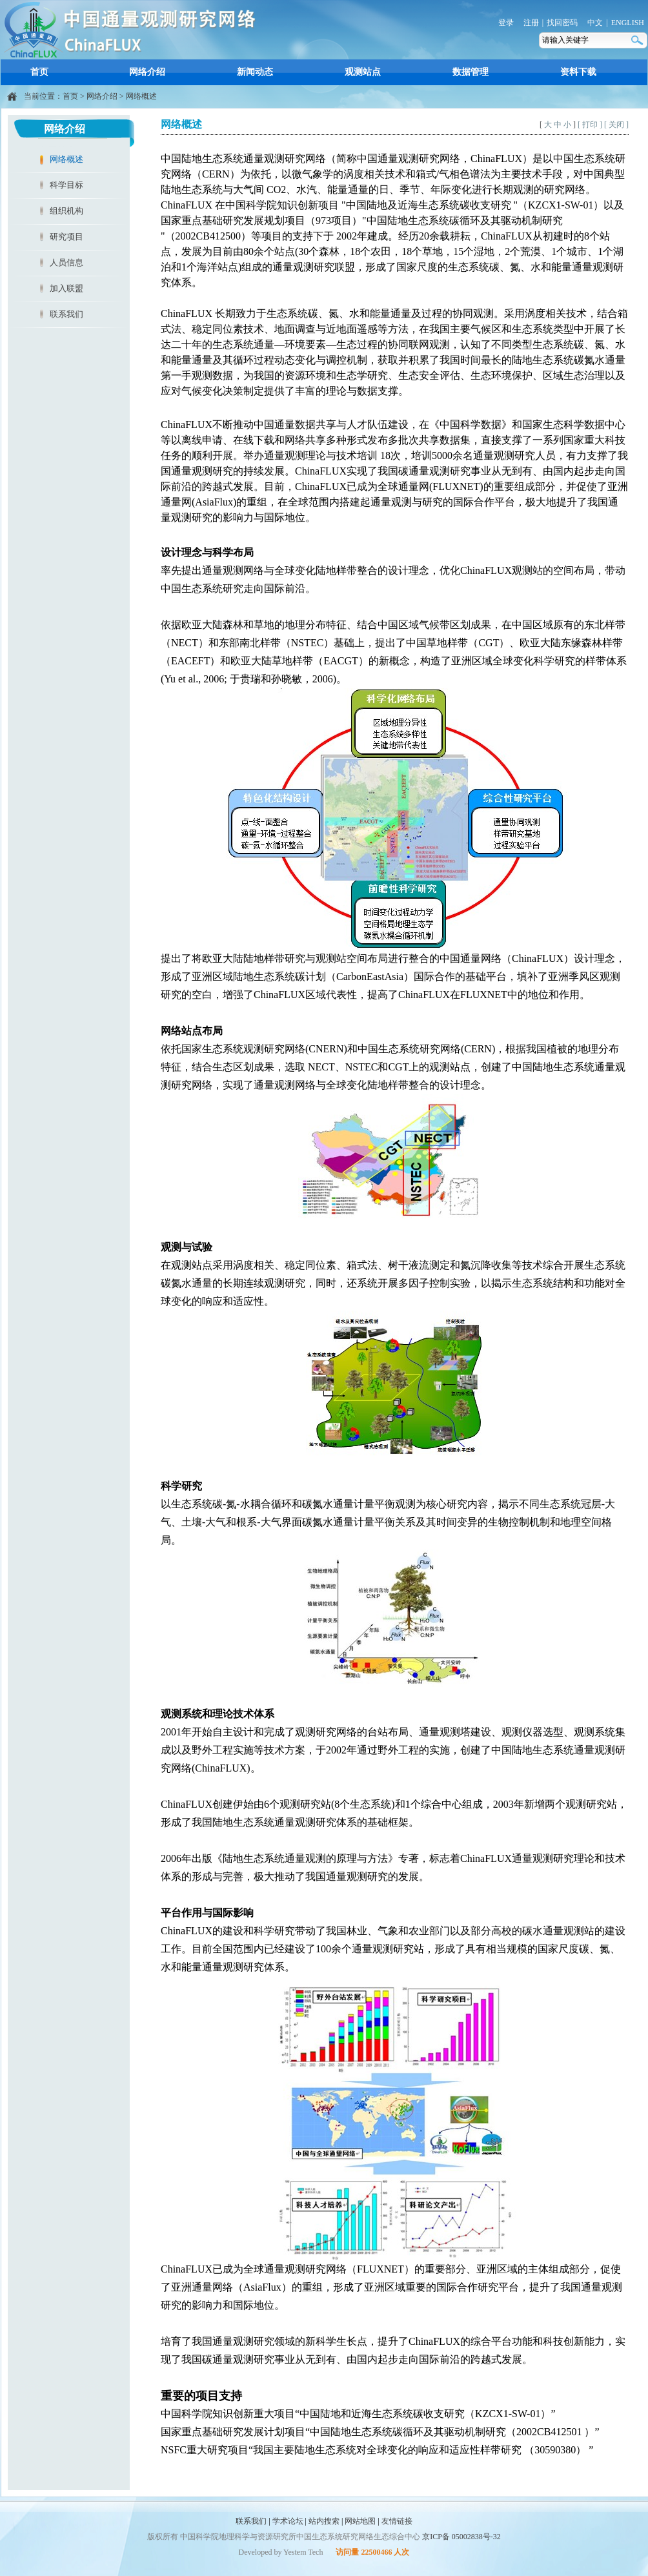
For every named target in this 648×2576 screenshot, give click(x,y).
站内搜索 (324, 2521)
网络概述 (141, 96)
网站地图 (360, 2521)
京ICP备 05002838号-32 (461, 2536)
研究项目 (66, 236)
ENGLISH (627, 22)
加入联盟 (66, 288)
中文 (595, 22)
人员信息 (66, 262)
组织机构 (66, 211)
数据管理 (470, 72)
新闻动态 (255, 72)
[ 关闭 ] (616, 124)
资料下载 (578, 72)
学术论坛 (287, 2521)
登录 (506, 22)
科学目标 (66, 185)
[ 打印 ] (590, 124)
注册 (531, 22)
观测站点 (363, 72)
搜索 (638, 40)
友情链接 (396, 2521)
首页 (39, 72)
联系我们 (66, 314)
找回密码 (562, 22)
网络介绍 (147, 72)
